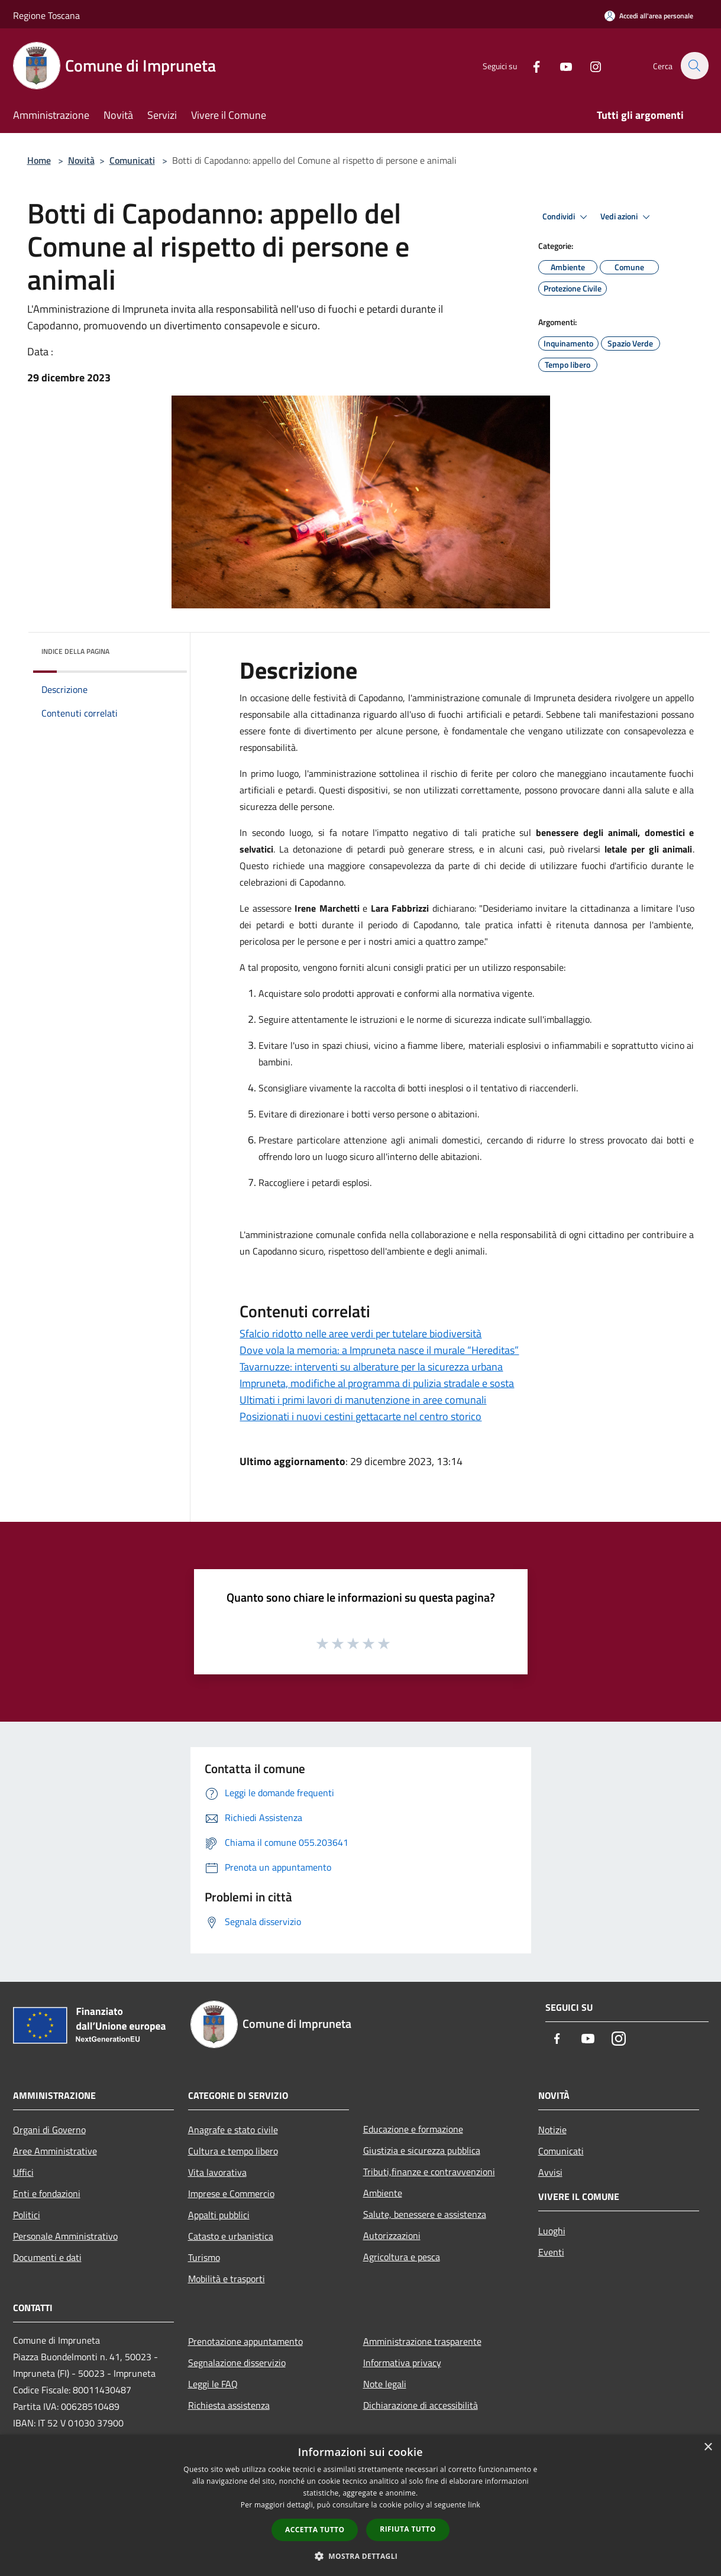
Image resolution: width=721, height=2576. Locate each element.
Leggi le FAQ (213, 2384)
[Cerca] (694, 65)
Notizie (552, 2130)
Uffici (23, 2172)
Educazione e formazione (413, 2129)
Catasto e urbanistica (230, 2236)
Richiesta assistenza (229, 2405)
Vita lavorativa (217, 2172)
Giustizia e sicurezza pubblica (421, 2150)
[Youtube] (559, 65)
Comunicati (132, 160)
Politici (26, 2215)
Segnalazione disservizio (237, 2362)
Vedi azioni (627, 217)
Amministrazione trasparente (422, 2341)
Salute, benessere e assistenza (424, 2214)
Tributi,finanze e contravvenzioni (429, 2172)
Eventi (551, 2252)
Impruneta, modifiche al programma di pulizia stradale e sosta (377, 1383)
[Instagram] (589, 65)
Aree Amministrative (55, 2151)
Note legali (384, 2384)
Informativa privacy (402, 2362)
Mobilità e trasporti (226, 2279)
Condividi (566, 217)
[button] (361, 2556)
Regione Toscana (46, 15)
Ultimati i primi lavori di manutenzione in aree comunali (363, 1400)
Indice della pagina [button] (75, 651)
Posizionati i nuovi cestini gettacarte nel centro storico (360, 1416)
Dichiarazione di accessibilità (420, 2405)
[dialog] (360, 2505)
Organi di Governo (49, 2130)
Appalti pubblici (219, 2215)
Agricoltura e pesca (401, 2257)
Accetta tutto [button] (314, 2530)
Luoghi (551, 2231)
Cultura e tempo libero (233, 2151)
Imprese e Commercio (231, 2193)
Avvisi (550, 2172)
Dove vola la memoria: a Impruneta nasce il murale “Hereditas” (379, 1350)
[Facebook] (530, 65)
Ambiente (382, 2193)
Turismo (204, 2257)
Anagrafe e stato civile (233, 2130)
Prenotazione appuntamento (245, 2341)
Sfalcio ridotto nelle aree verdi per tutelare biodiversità (360, 1334)
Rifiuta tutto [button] (408, 2529)
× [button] (707, 2447)
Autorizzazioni (392, 2235)
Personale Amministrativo (65, 2236)
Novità (81, 160)
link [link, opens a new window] (474, 2505)
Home (39, 160)
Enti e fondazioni (46, 2193)
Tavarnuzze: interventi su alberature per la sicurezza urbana (371, 1367)
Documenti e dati (47, 2257)
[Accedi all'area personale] (649, 16)
